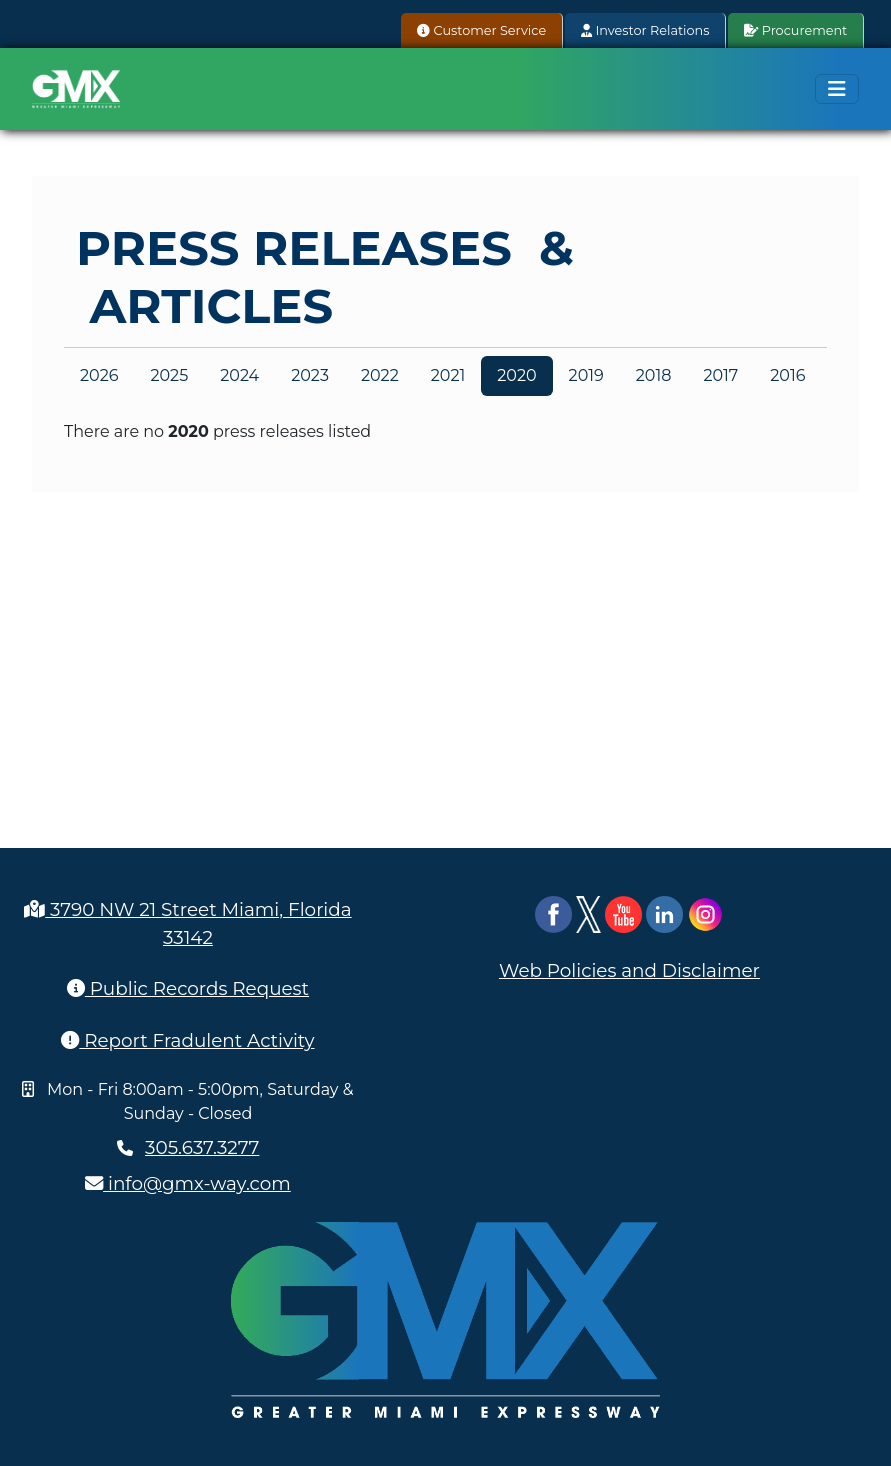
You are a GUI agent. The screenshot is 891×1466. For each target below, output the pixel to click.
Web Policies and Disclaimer (629, 970)
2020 (516, 375)
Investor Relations (645, 30)
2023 (310, 375)
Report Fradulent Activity (187, 1040)
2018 (654, 375)
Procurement (795, 30)
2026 (99, 375)
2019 (586, 375)
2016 (787, 375)
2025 (169, 375)
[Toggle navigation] (837, 89)
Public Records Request (188, 988)
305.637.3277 (202, 1147)
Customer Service (481, 30)
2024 (239, 375)
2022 (380, 375)
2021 (448, 375)
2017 (720, 375)
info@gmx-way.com (188, 1183)
